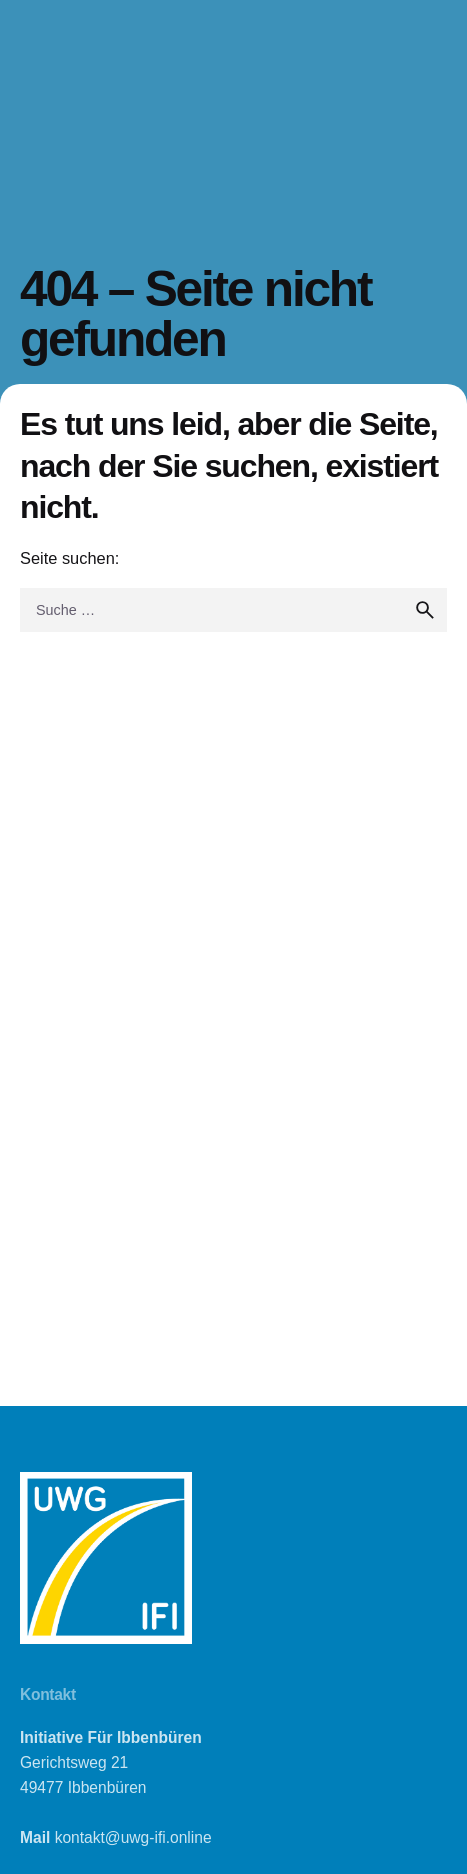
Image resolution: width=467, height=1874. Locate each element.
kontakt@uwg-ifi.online (133, 1837)
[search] (425, 610)
